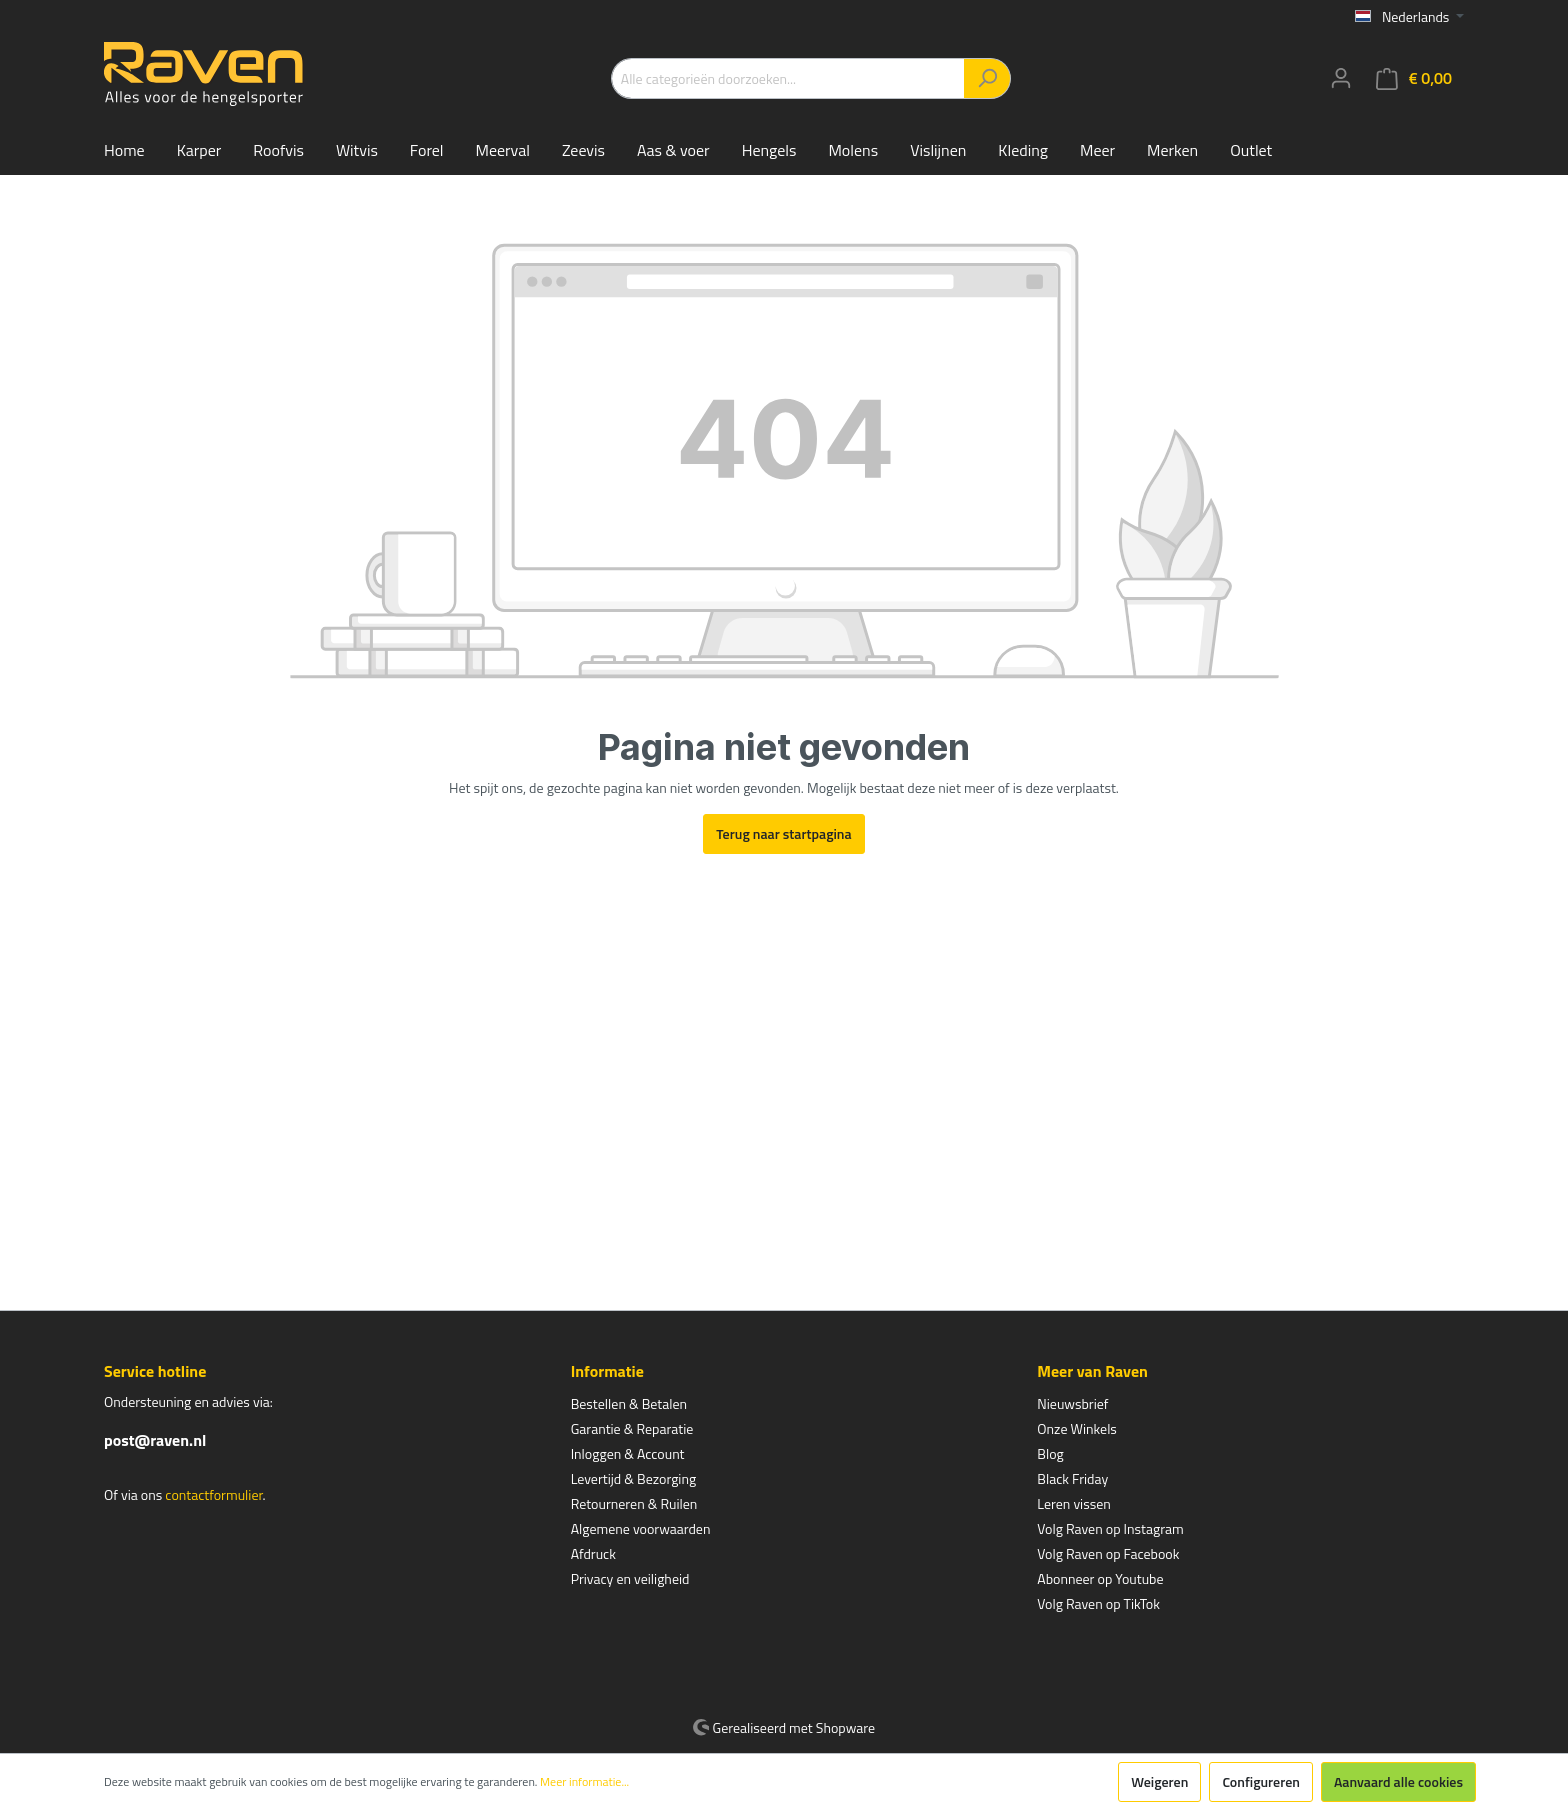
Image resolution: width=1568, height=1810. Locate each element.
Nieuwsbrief (1072, 1403)
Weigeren (1159, 1781)
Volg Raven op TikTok (1098, 1603)
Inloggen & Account (628, 1453)
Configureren (1261, 1781)
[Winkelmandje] (1414, 78)
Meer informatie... (584, 1782)
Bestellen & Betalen (629, 1403)
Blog (1050, 1453)
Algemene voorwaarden (641, 1528)
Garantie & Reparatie (632, 1428)
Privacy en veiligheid (630, 1578)
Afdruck (593, 1553)
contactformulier (213, 1494)
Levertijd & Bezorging (634, 1478)
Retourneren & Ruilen (634, 1503)
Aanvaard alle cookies (1398, 1781)
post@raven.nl (155, 1440)
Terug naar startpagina (783, 833)
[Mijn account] (1341, 78)
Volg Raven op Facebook (1108, 1553)
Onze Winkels (1077, 1428)
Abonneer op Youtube (1100, 1578)
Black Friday (1072, 1478)
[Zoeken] (987, 78)
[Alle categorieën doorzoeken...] (788, 78)
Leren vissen (1074, 1503)
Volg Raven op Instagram (1110, 1528)
